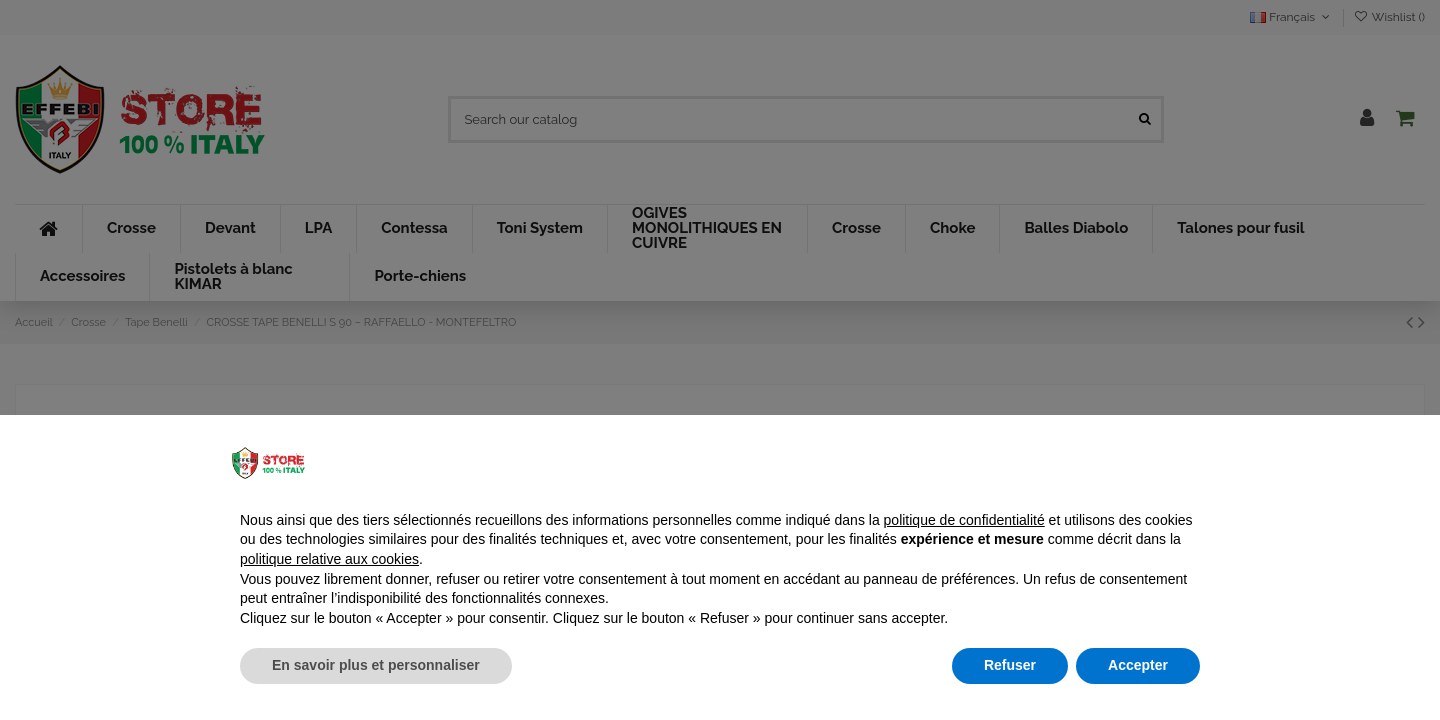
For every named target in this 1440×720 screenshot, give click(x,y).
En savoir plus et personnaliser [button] (376, 665)
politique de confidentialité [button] (964, 520)
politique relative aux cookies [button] (329, 559)
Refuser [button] (1010, 665)
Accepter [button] (1138, 665)
